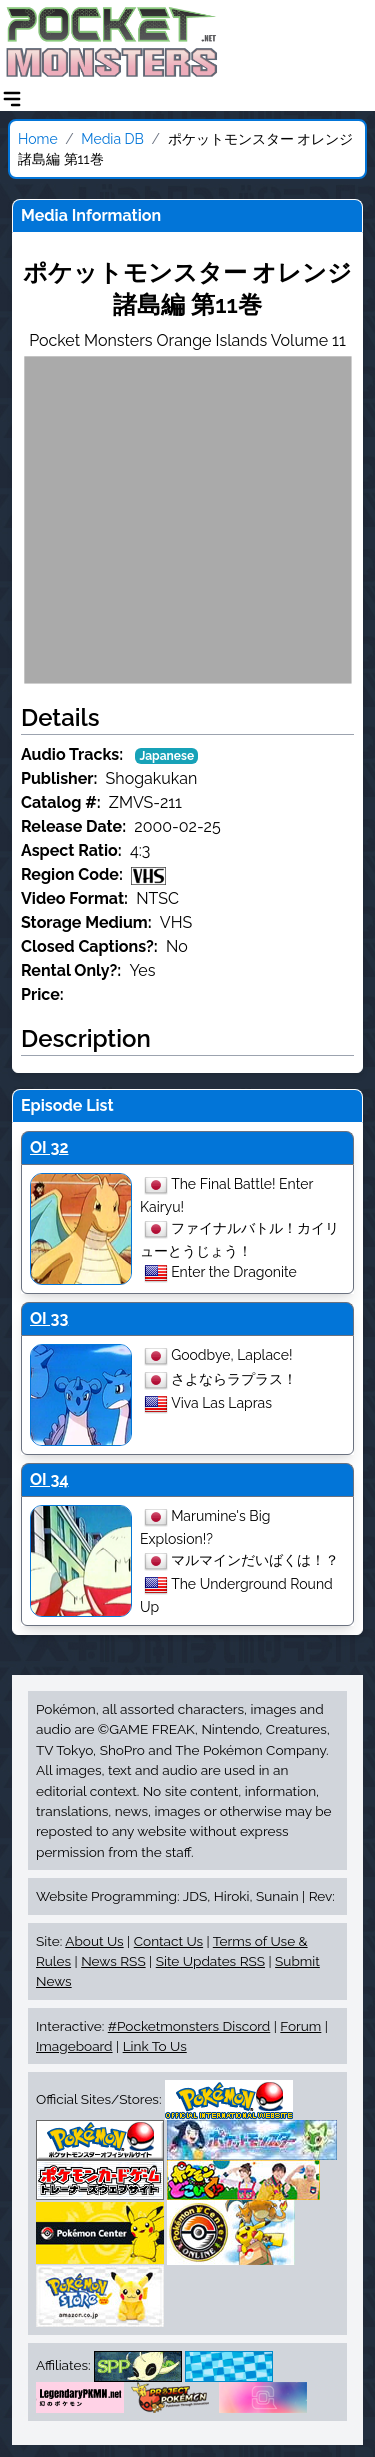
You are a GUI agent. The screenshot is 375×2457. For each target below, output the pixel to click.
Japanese (166, 756)
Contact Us (168, 1941)
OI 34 (49, 1479)
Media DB (112, 139)
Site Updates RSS (210, 1961)
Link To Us (155, 2046)
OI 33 (49, 1318)
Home (38, 139)
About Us (94, 1941)
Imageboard (74, 2046)
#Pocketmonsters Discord (189, 2026)
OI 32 (49, 1147)
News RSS (113, 1961)
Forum (300, 2026)
